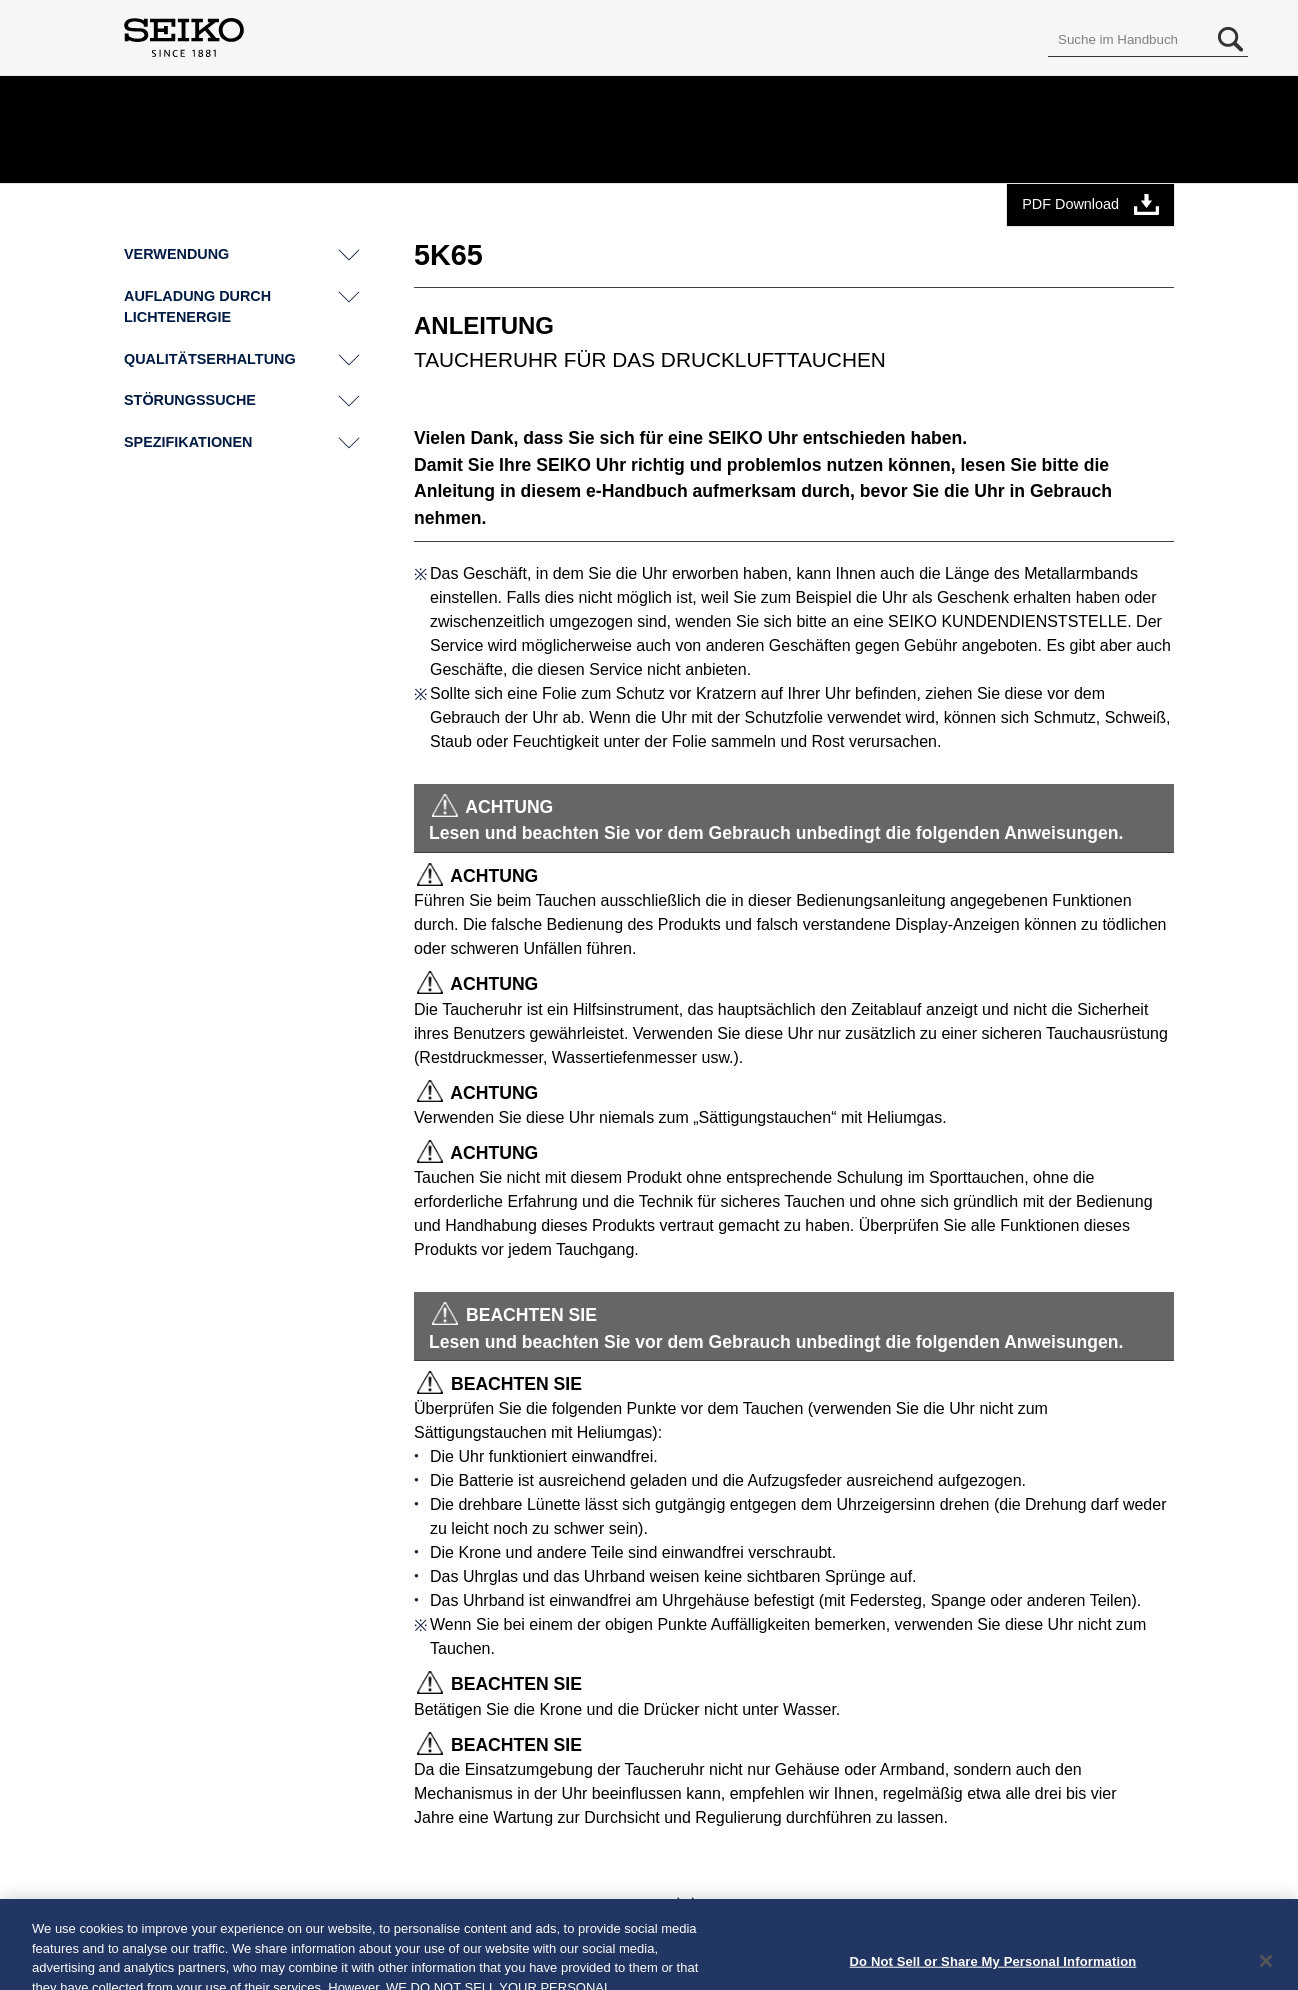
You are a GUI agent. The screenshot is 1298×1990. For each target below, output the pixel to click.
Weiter (633, 1907)
